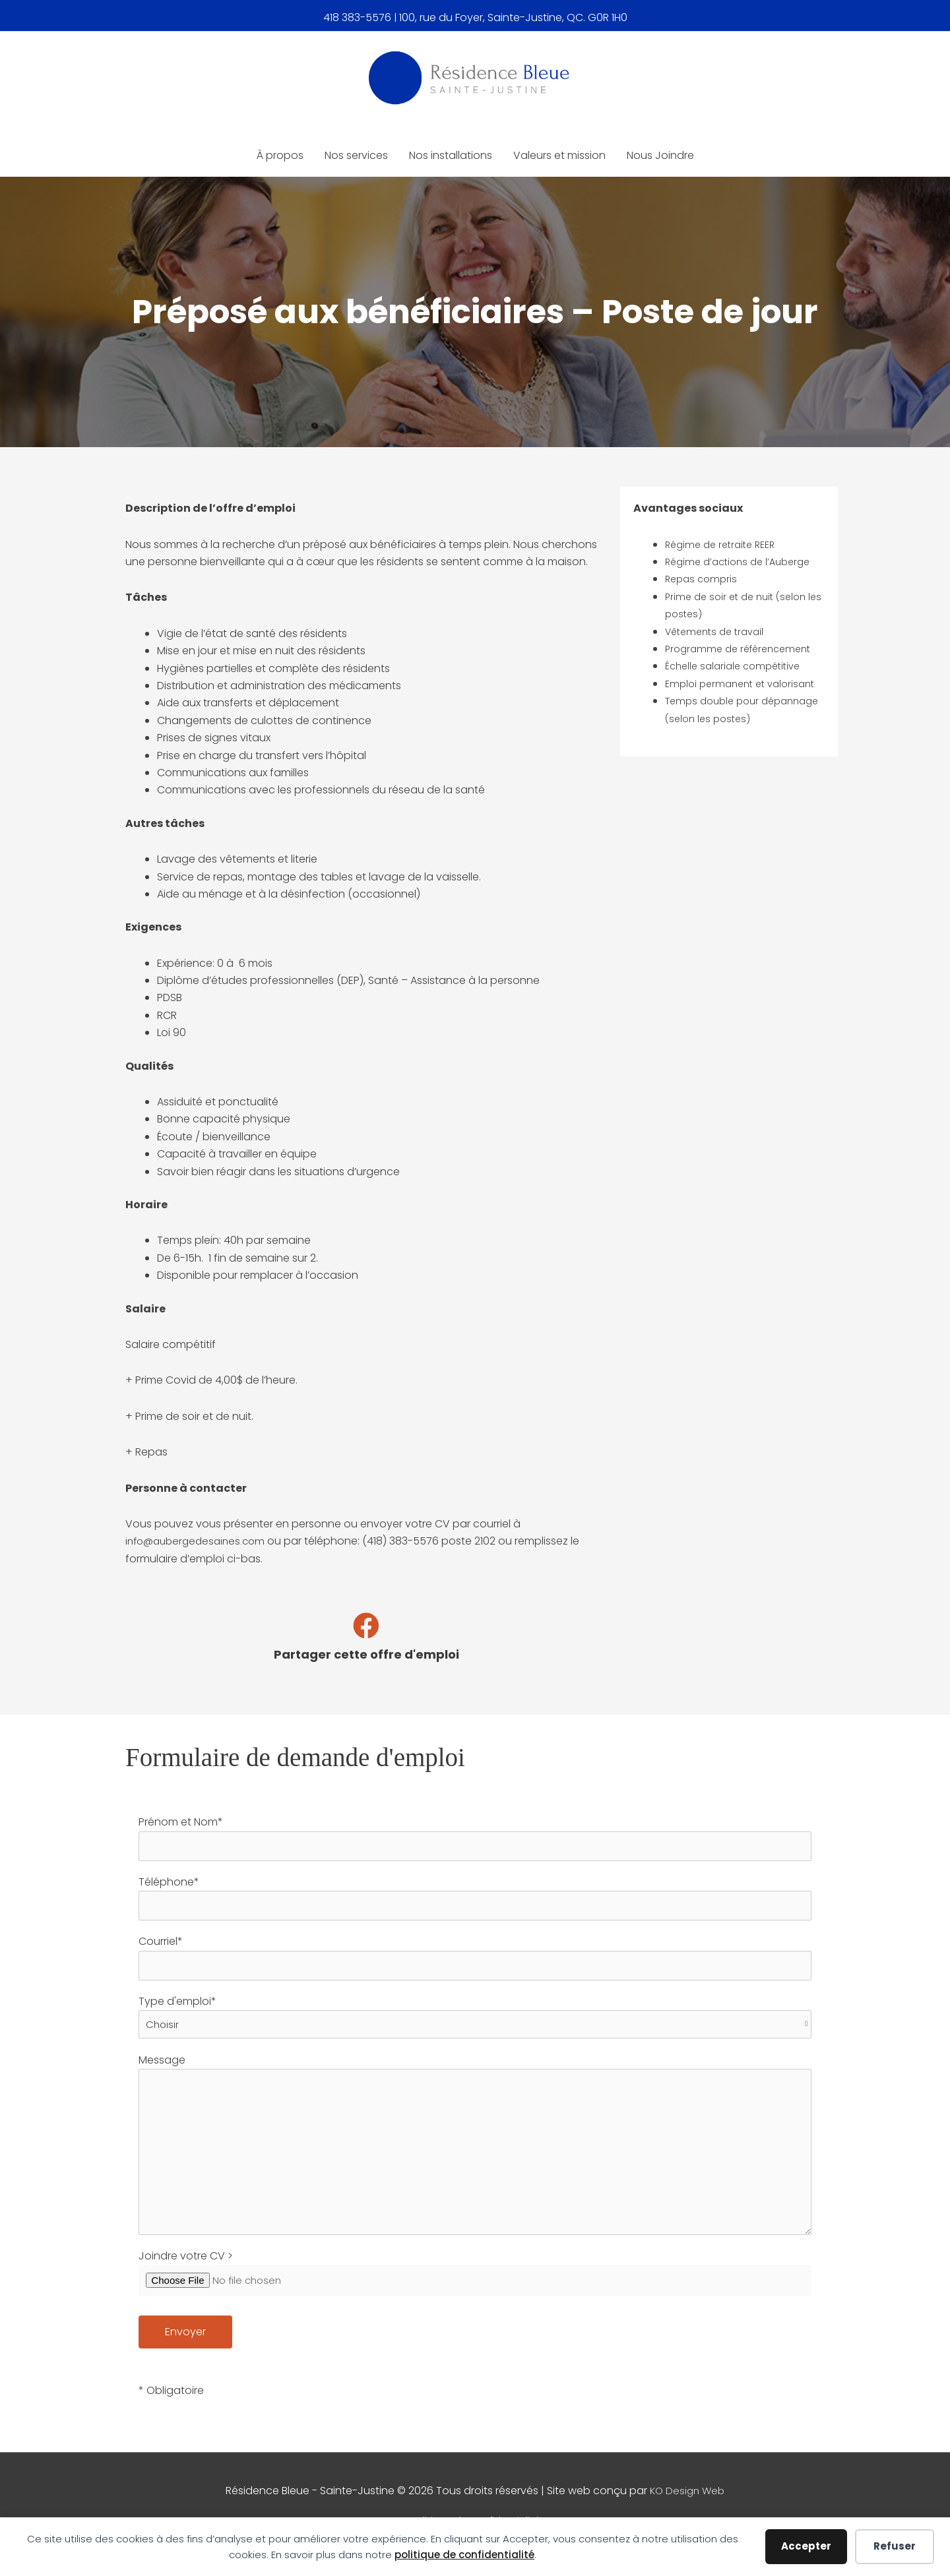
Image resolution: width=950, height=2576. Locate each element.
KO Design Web (687, 2507)
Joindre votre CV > (475, 2291)
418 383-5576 (357, 16)
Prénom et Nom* (475, 1839)
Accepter (806, 2546)
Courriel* (475, 1961)
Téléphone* (475, 1900)
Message (475, 2152)
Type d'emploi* (475, 2019)
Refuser (894, 2546)
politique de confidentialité (464, 2554)
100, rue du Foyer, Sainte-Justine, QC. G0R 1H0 (513, 16)
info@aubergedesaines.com (199, 1541)
